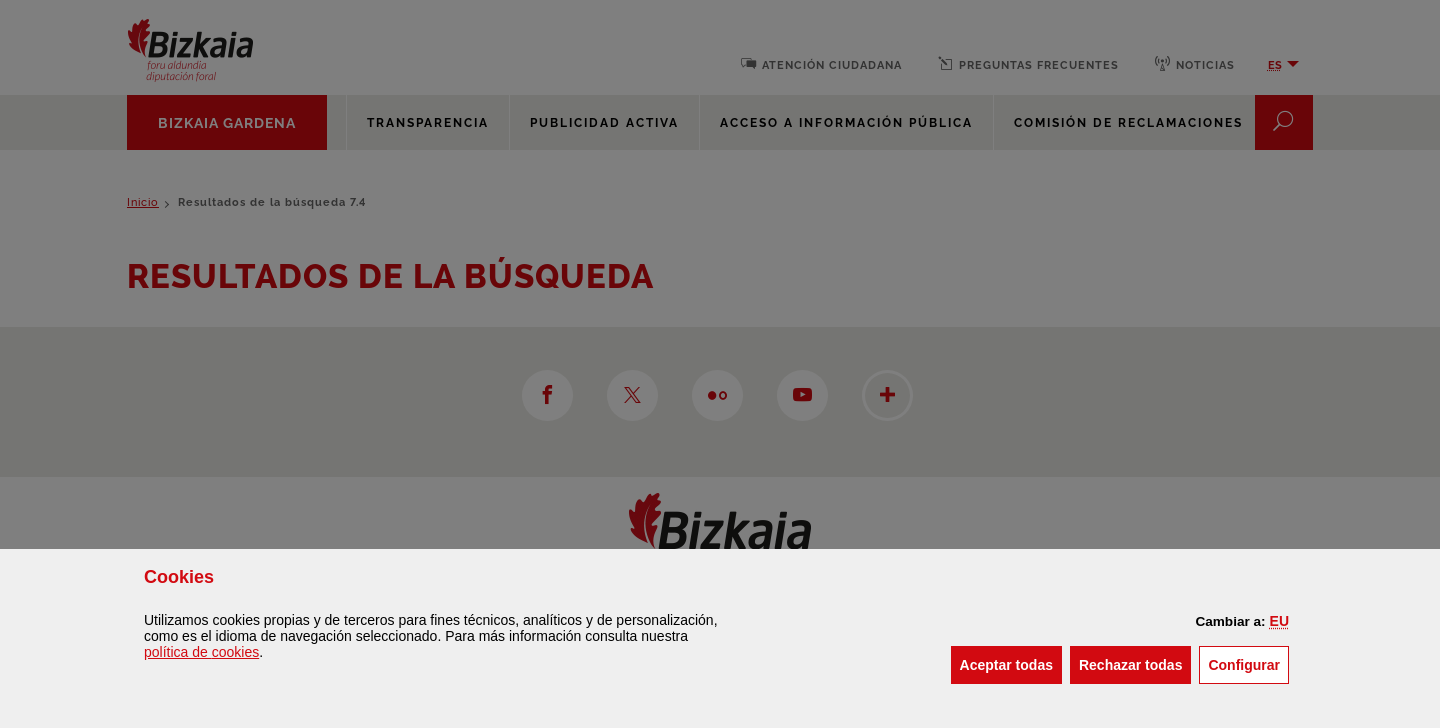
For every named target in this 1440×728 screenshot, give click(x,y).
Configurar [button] (1248, 663)
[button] (1279, 621)
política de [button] (201, 652)
